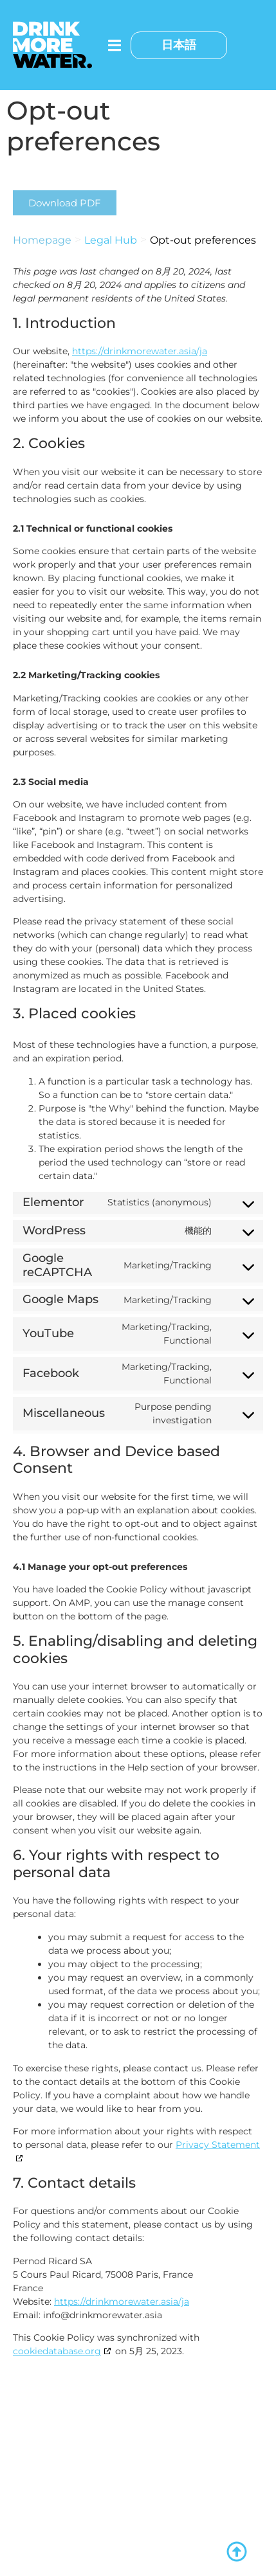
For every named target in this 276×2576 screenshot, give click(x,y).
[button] (64, 202)
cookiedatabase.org (57, 2351)
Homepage (42, 240)
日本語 (178, 45)
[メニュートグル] (114, 45)
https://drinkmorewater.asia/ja (139, 351)
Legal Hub (110, 240)
